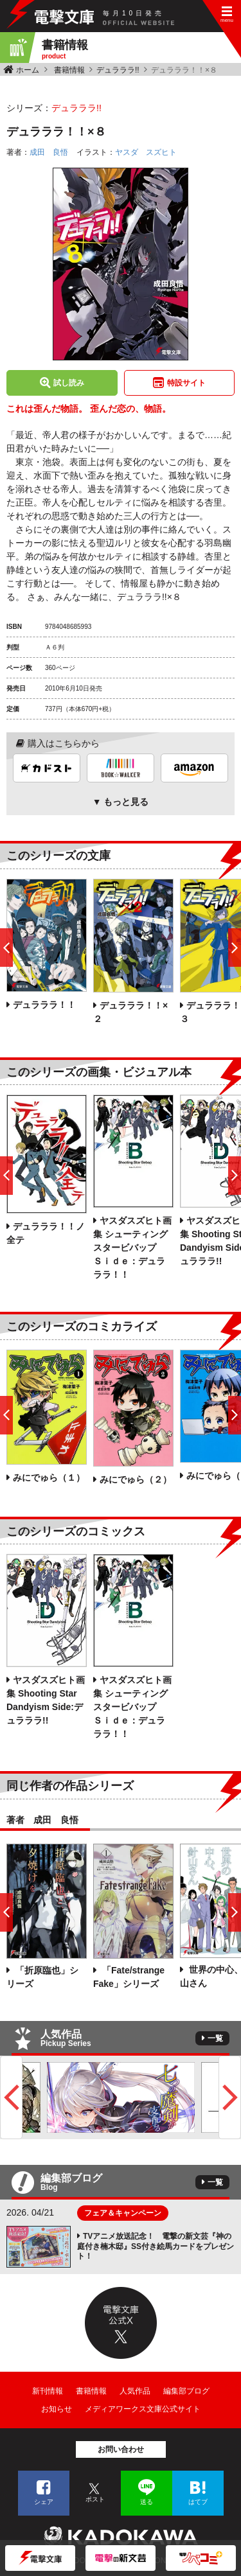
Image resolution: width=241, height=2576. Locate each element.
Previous (11, 2097)
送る (146, 2501)
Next (230, 2097)
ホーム (27, 70)
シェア (43, 2501)
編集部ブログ (186, 2390)
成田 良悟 (49, 152)
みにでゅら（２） (136, 1479)
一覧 (215, 2038)
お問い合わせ (121, 2449)
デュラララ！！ (44, 1005)
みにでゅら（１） (49, 1477)
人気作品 (135, 2390)
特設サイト (186, 382)
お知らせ (56, 2408)
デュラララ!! (117, 70)
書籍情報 (69, 70)
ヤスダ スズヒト (146, 152)
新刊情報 (47, 2390)
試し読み (68, 382)
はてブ (198, 2501)
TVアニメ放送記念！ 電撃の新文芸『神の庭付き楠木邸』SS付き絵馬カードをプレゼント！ (155, 2246)
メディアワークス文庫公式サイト (143, 2408)
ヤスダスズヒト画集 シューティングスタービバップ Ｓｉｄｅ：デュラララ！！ (132, 1247)
